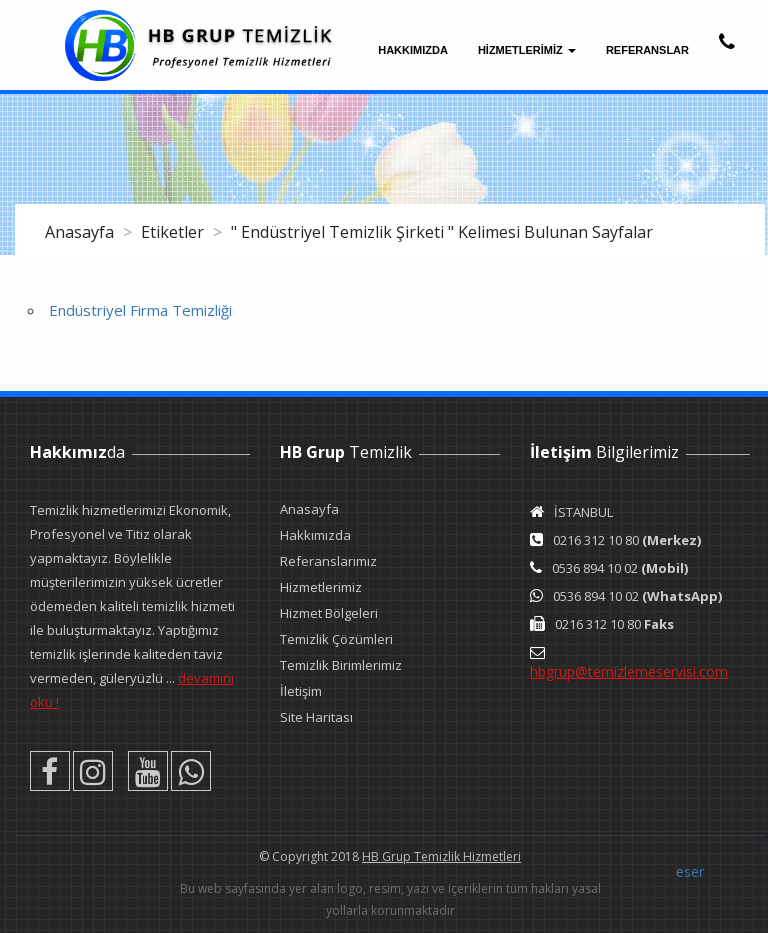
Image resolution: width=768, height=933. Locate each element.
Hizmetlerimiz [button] (527, 50)
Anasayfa (81, 232)
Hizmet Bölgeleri (329, 613)
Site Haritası (316, 717)
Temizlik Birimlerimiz (341, 665)
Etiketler (174, 232)
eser (690, 871)
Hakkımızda (413, 50)
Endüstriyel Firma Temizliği (140, 310)
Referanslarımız (328, 561)
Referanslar (647, 50)
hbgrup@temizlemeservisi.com (629, 671)
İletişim (301, 691)
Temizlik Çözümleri (336, 639)
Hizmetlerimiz (321, 587)
